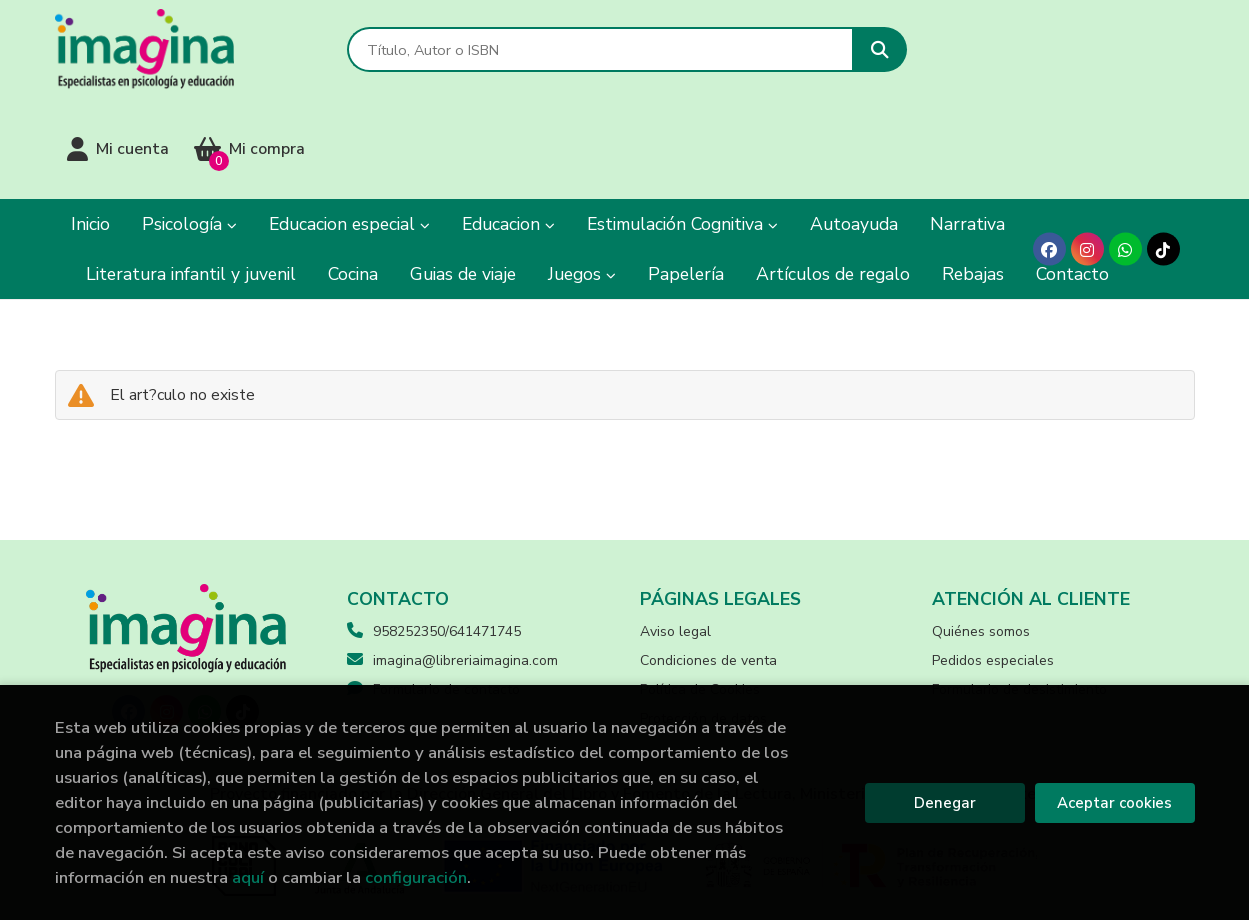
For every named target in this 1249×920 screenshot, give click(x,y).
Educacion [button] (508, 125)
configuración (416, 877)
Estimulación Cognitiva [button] (682, 125)
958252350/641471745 (447, 532)
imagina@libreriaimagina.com (452, 561)
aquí (248, 877)
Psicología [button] (189, 125)
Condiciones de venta (708, 561)
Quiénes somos (981, 532)
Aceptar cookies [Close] (1114, 803)
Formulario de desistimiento (1019, 590)
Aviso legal (675, 532)
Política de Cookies (700, 590)
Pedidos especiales (993, 561)
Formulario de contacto (433, 590)
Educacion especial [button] (349, 125)
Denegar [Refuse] (945, 803)
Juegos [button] (582, 175)
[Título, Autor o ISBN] (597, 50)
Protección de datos (703, 619)
